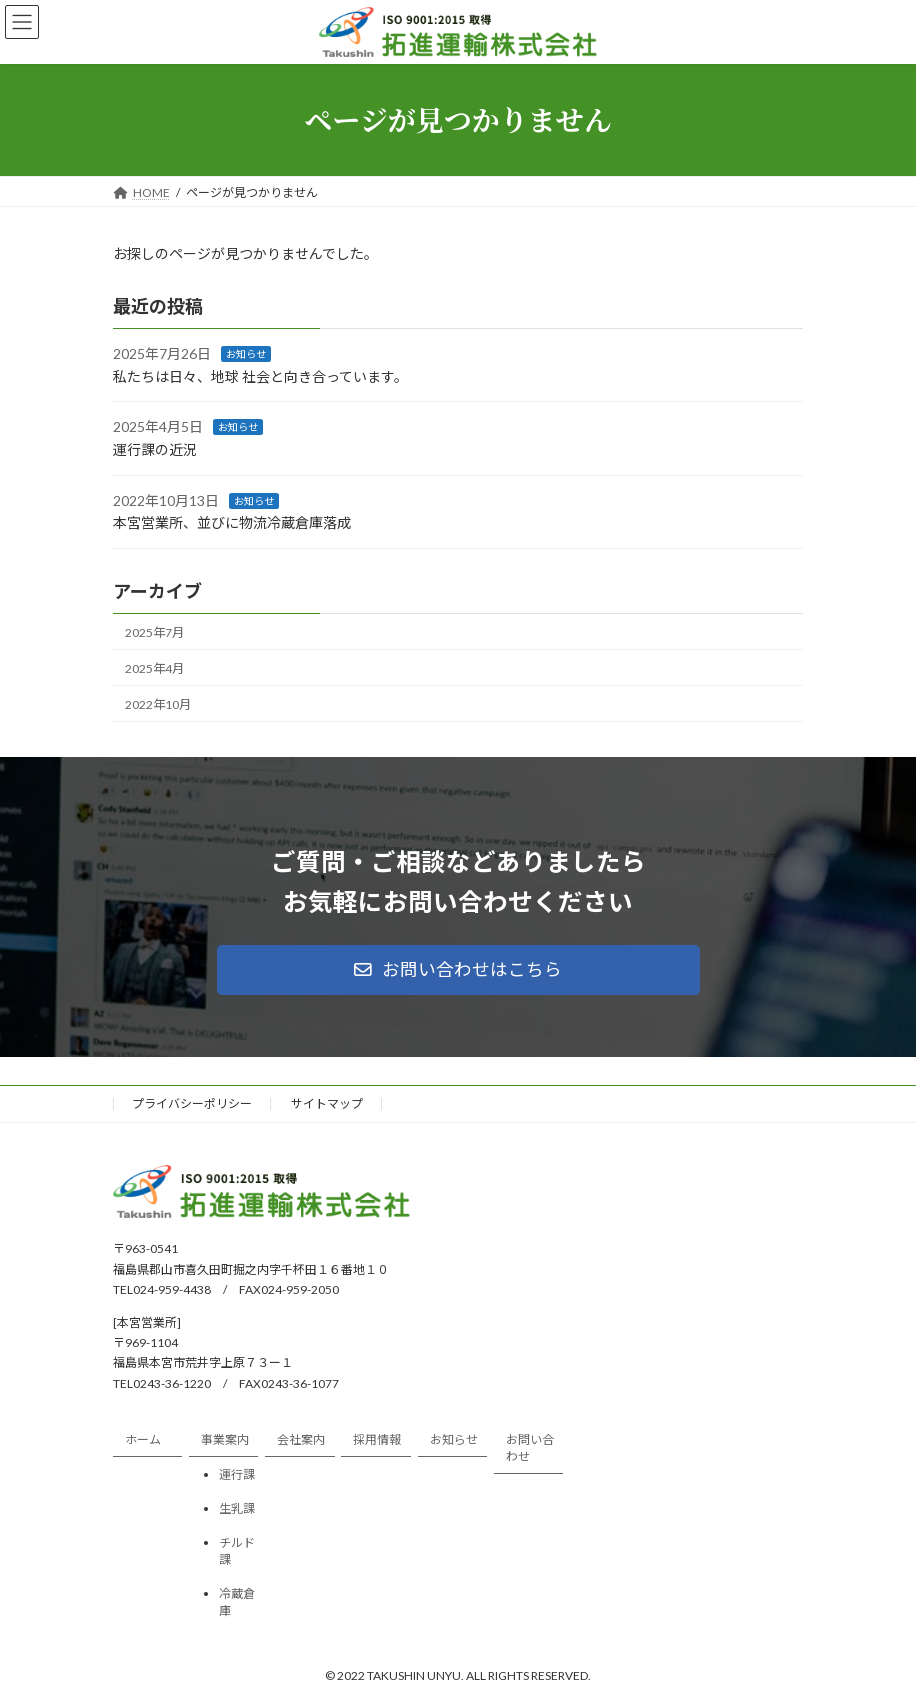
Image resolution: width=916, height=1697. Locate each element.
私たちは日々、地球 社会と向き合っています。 (260, 376)
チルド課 (237, 1551)
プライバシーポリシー (192, 1103)
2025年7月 (154, 631)
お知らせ (246, 354)
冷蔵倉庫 (237, 1602)
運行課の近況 (155, 449)
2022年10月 (158, 704)
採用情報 (377, 1440)
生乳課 (237, 1508)
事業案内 (225, 1440)
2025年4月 (154, 667)
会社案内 (301, 1440)
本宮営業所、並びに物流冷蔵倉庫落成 (232, 522)
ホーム (143, 1440)
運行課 (237, 1474)
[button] (458, 970)
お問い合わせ (530, 1449)
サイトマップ (327, 1103)
